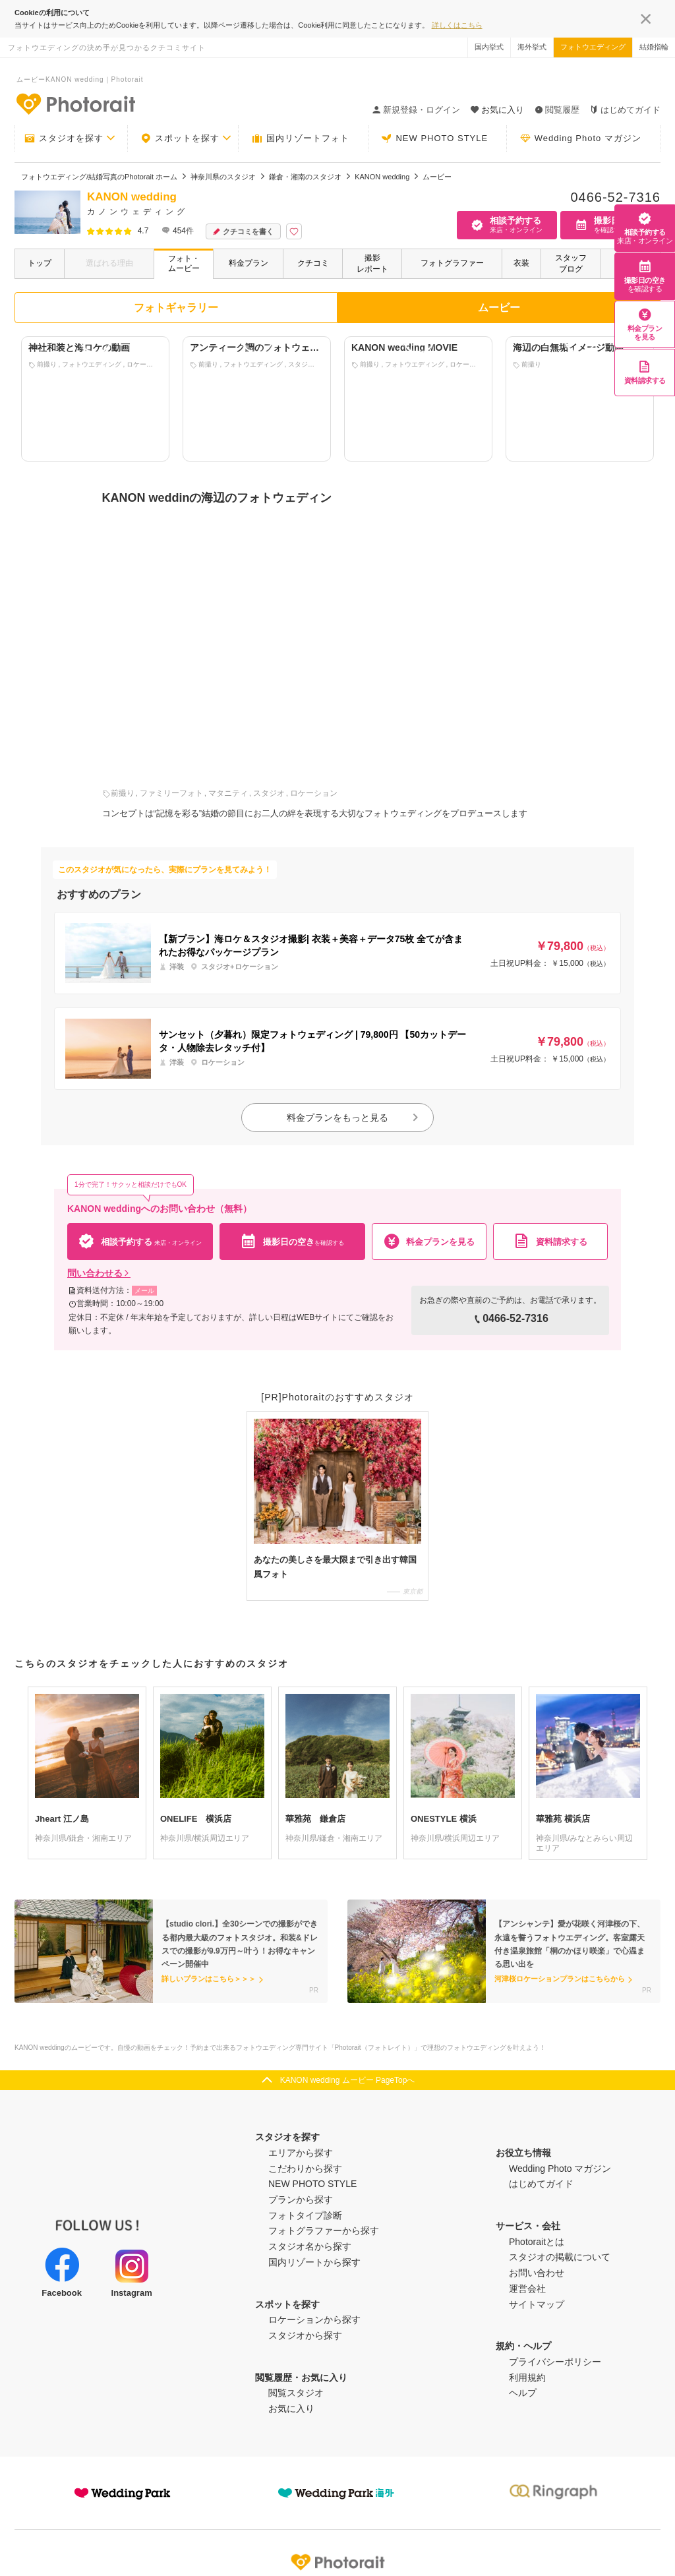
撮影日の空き (645, 276)
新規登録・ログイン (416, 110)
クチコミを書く (243, 231)
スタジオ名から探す (309, 2246)
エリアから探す (300, 2152)
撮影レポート (372, 263)
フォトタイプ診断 (305, 2215)
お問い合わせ (536, 2272)
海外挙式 (531, 47)
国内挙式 (489, 47)
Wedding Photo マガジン (580, 138)
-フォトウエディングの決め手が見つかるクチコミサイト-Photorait (75, 103)
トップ (39, 263)
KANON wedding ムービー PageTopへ (347, 2080)
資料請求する (645, 372)
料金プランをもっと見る (353, 1117)
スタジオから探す (305, 2335)
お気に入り (291, 2408)
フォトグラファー (452, 263)
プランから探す (300, 2199)
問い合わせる (99, 1273)
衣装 (521, 263)
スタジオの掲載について (559, 2257)
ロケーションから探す (314, 2319)
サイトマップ (536, 2304)
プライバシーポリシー (555, 2361)
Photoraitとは (536, 2241)
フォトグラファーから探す (323, 2230)
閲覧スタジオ (296, 2392)
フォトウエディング (593, 47)
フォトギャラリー (176, 307)
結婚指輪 (653, 47)
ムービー (499, 307)
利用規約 (527, 2377)
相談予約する (644, 228)
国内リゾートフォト (300, 138)
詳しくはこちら (457, 25)
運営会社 (527, 2288)
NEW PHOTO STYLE (434, 138)
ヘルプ (523, 2392)
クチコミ (313, 263)
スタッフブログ (571, 263)
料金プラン (248, 263)
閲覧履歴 (557, 110)
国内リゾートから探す (314, 2262)
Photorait (337, 2562)
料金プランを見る (645, 324)
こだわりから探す (305, 2168)
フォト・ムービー (184, 263)
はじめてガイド (625, 110)
